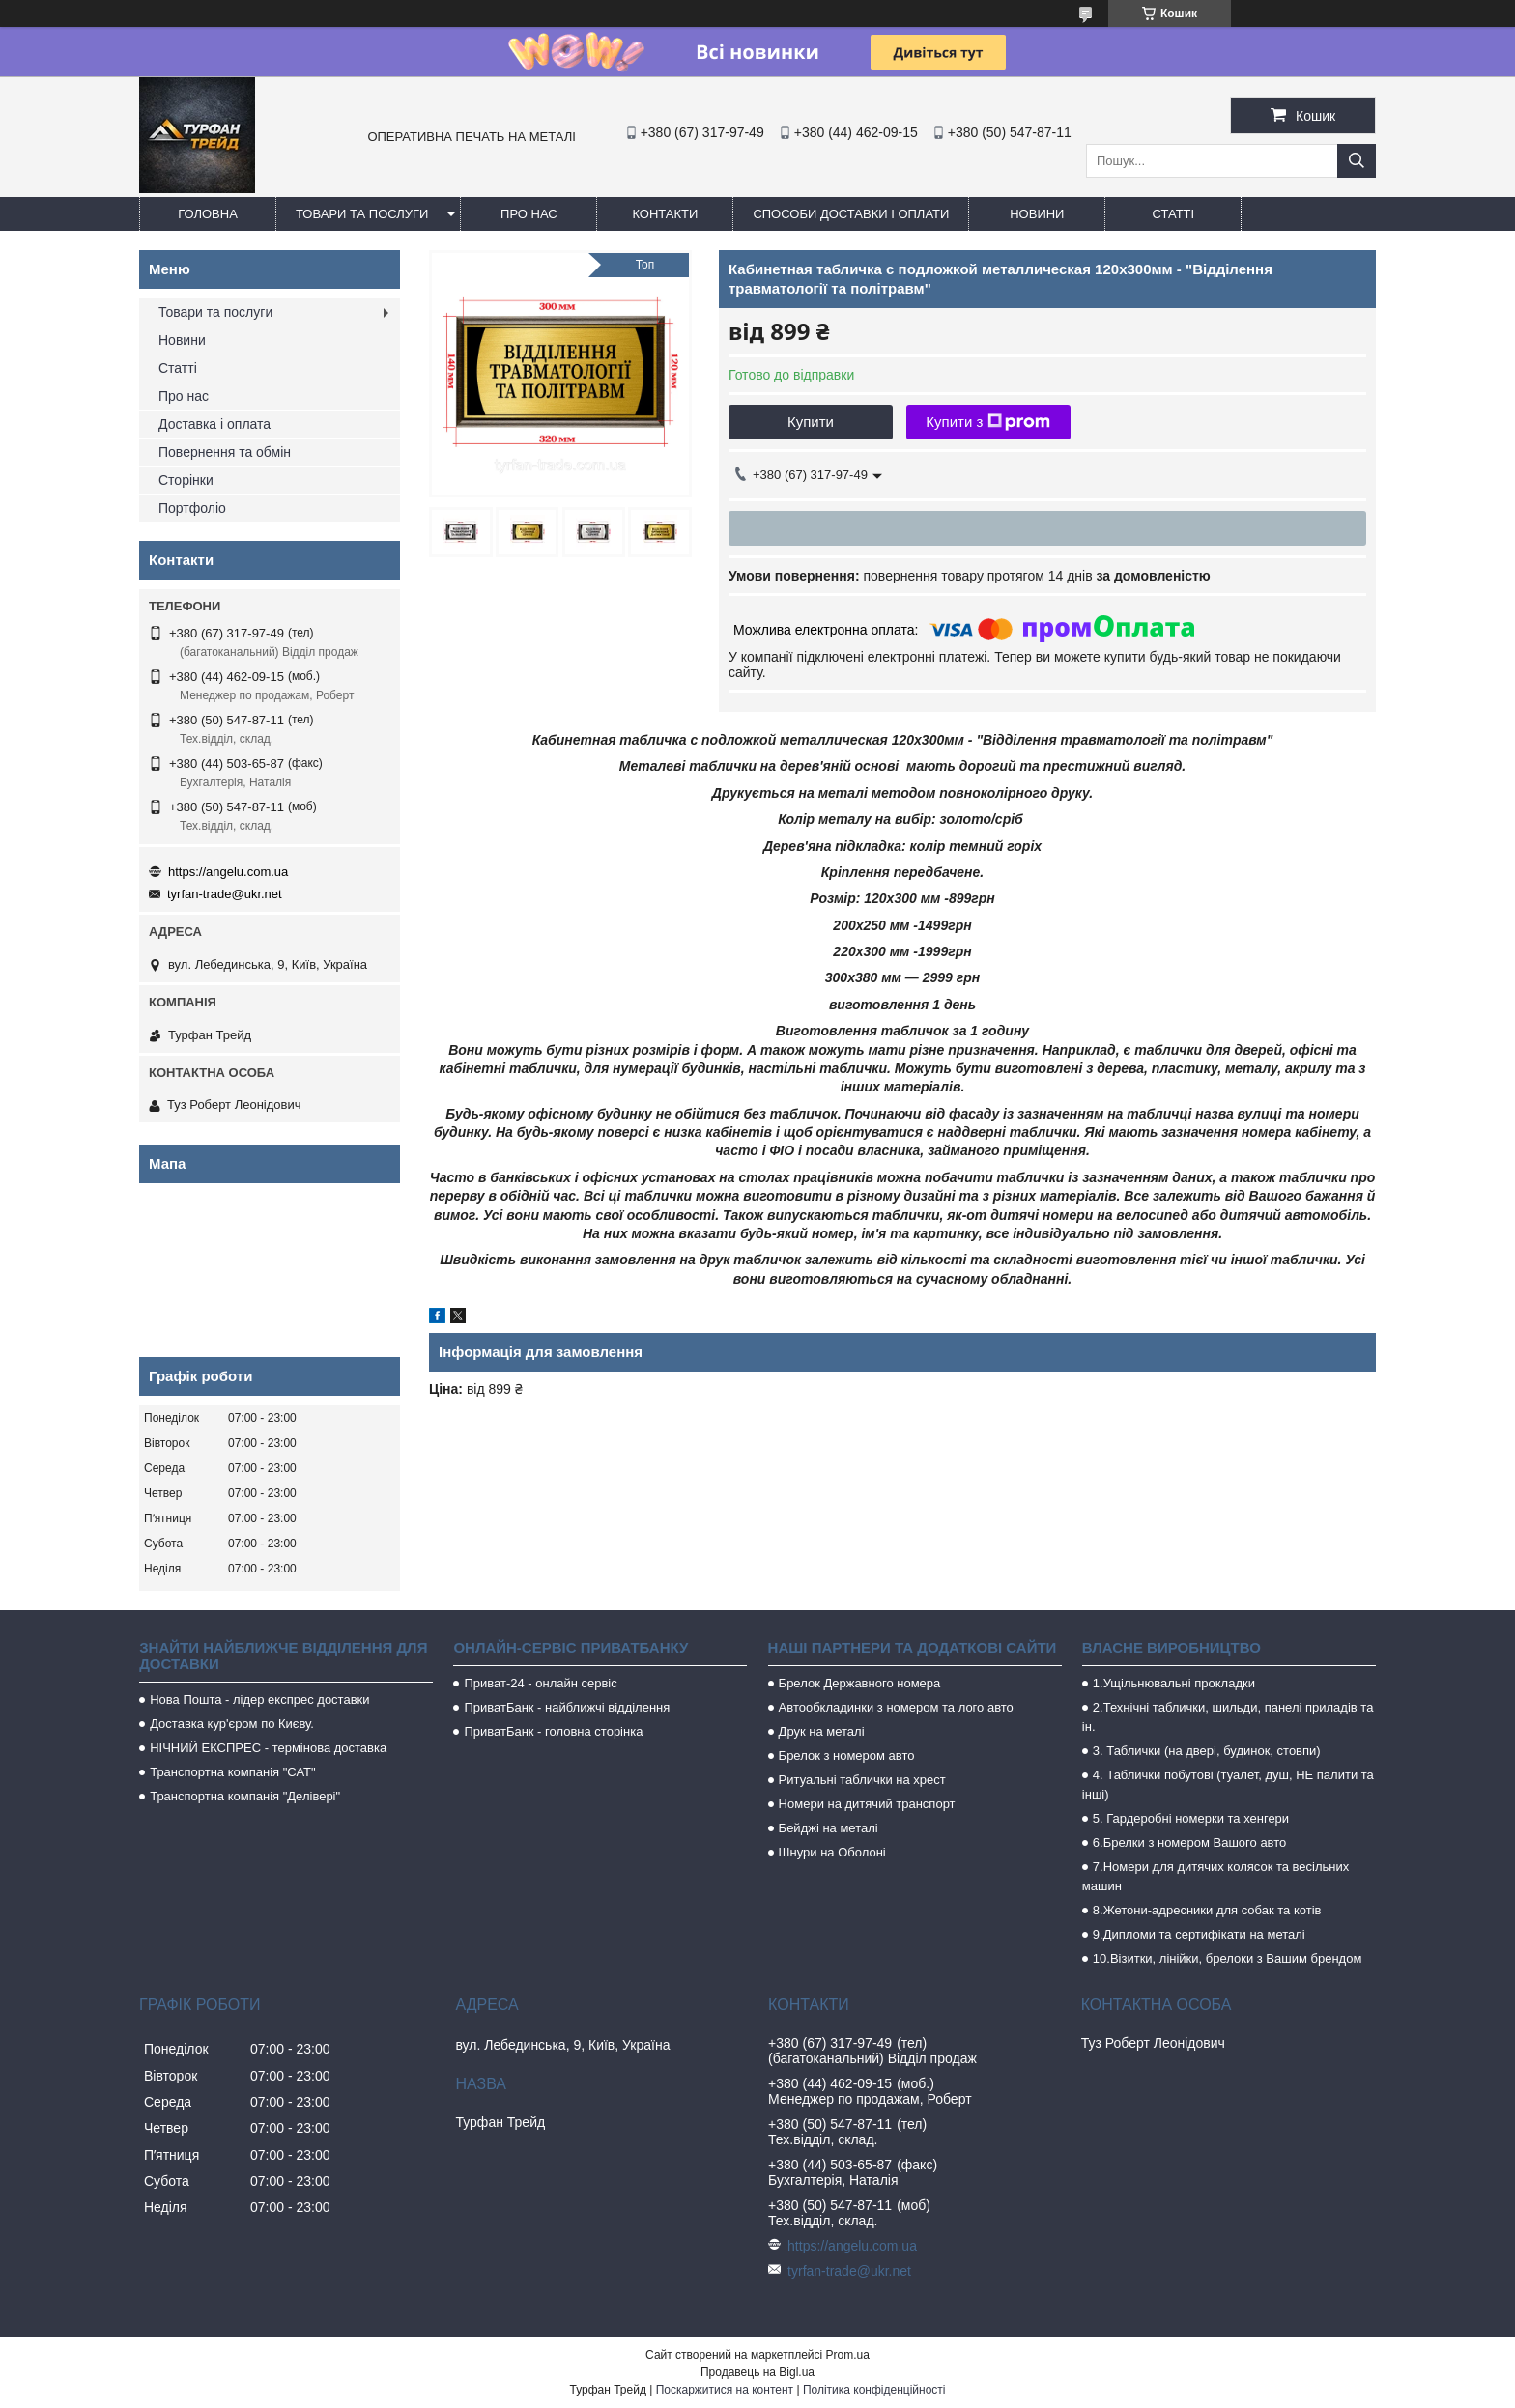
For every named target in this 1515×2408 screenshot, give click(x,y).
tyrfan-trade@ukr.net (224, 894)
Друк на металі (822, 1731)
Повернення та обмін (224, 452)
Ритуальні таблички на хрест (862, 1779)
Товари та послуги (362, 214)
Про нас (528, 214)
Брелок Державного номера (860, 1683)
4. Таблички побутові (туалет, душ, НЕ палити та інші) (1228, 1784)
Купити (810, 421)
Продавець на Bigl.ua (757, 2372)
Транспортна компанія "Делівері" (245, 1796)
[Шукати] (1356, 161)
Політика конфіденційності (874, 2389)
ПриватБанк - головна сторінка (553, 1731)
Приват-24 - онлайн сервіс (540, 1683)
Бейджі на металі (828, 1828)
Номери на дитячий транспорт (867, 1804)
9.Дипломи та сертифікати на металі (1199, 1934)
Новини (1037, 214)
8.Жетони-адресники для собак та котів (1207, 1910)
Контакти (665, 214)
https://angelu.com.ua (228, 871)
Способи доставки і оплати (851, 214)
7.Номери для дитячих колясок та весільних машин (1215, 1876)
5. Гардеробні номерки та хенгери (1191, 1818)
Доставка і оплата (214, 424)
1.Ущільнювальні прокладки (1174, 1683)
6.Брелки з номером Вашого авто (1189, 1842)
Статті (1174, 214)
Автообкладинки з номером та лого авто (896, 1707)
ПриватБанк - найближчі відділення (567, 1707)
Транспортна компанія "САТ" (232, 1772)
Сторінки (186, 480)
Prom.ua (848, 2355)
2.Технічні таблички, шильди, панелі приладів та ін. (1228, 1717)
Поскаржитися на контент (724, 2389)
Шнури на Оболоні (832, 1852)
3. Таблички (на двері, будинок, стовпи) (1207, 1750)
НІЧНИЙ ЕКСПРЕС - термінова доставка (268, 1748)
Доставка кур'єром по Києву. (232, 1723)
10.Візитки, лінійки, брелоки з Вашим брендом (1227, 1958)
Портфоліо (192, 508)
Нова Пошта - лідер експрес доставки (259, 1699)
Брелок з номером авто (847, 1755)
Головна (208, 214)
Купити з (988, 422)
